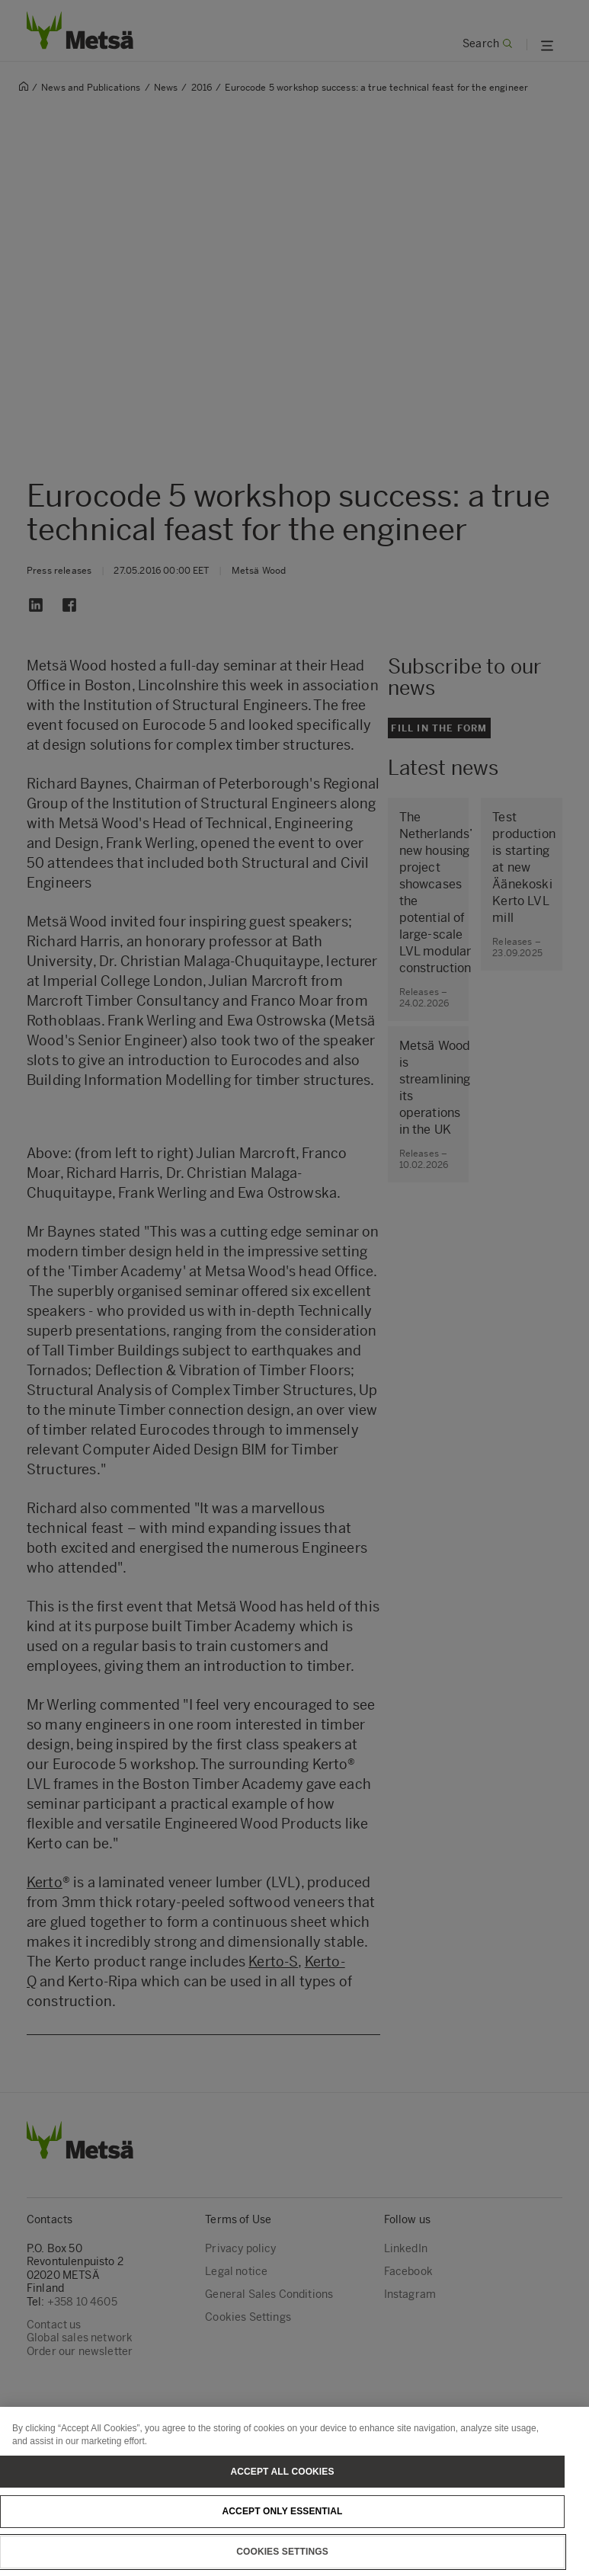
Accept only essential (282, 2532)
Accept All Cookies (282, 2492)
